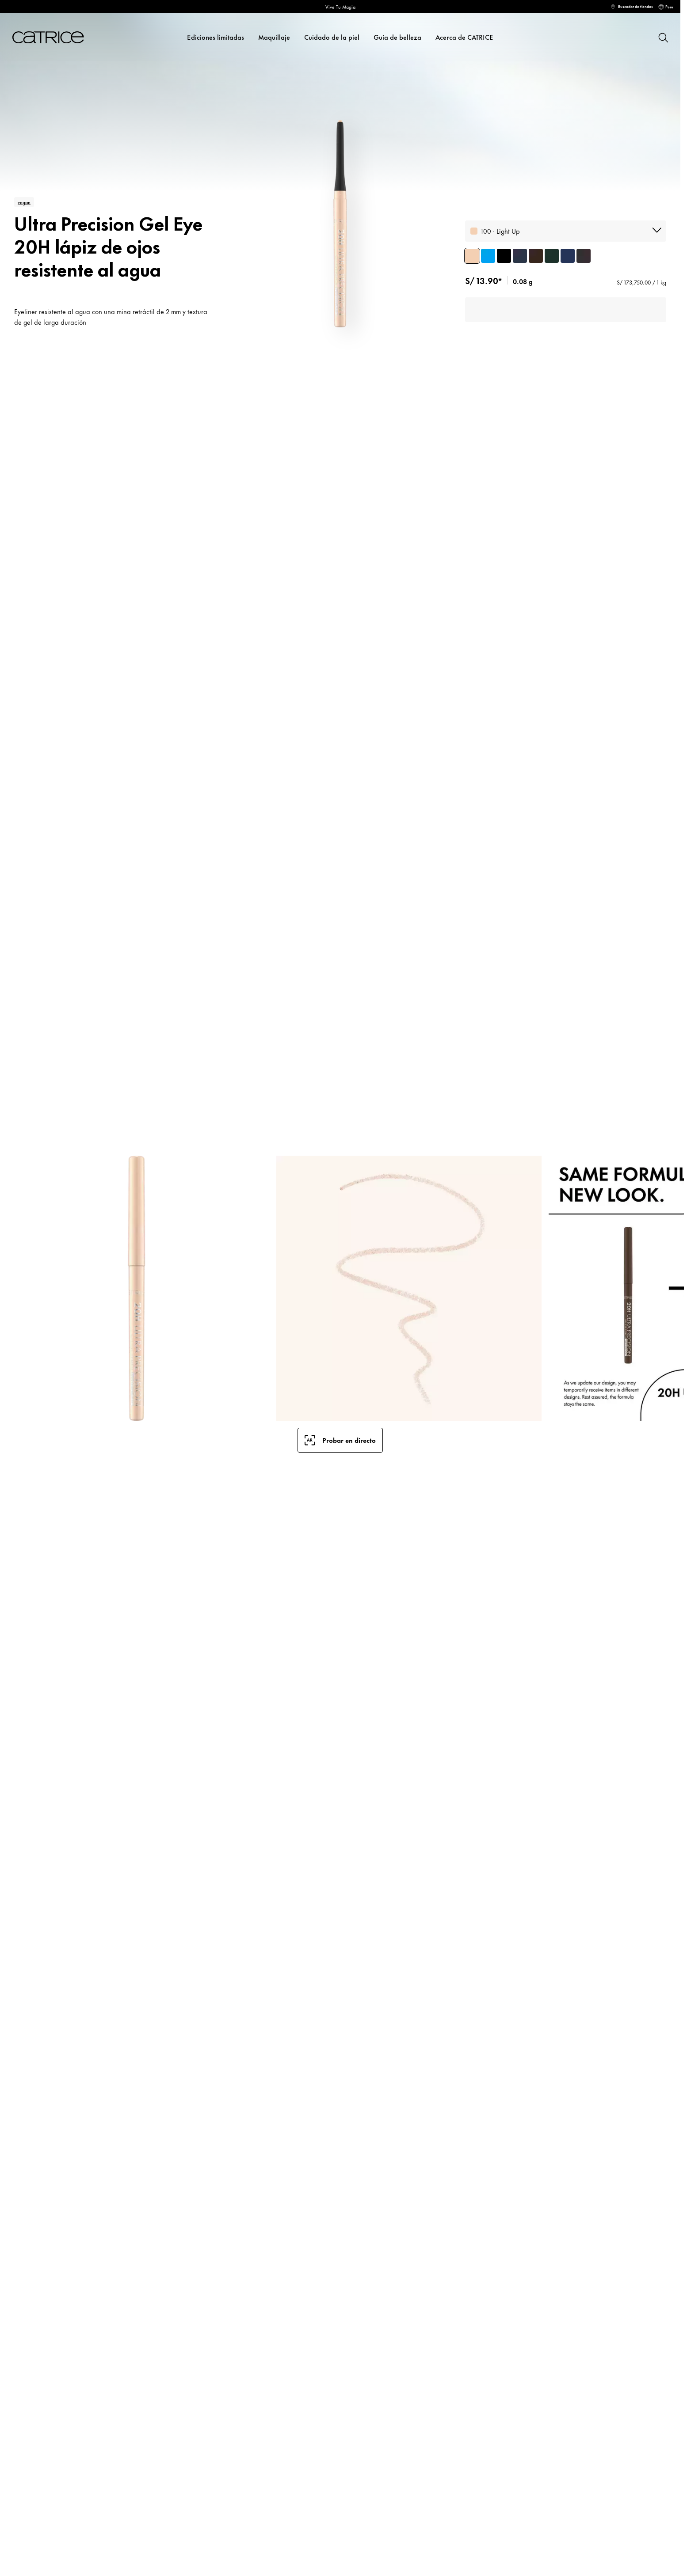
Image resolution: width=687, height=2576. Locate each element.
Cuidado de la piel (331, 37)
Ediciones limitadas (215, 37)
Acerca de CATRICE (464, 37)
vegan (24, 201)
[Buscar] (662, 37)
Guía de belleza (397, 37)
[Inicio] (48, 37)
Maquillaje (274, 37)
